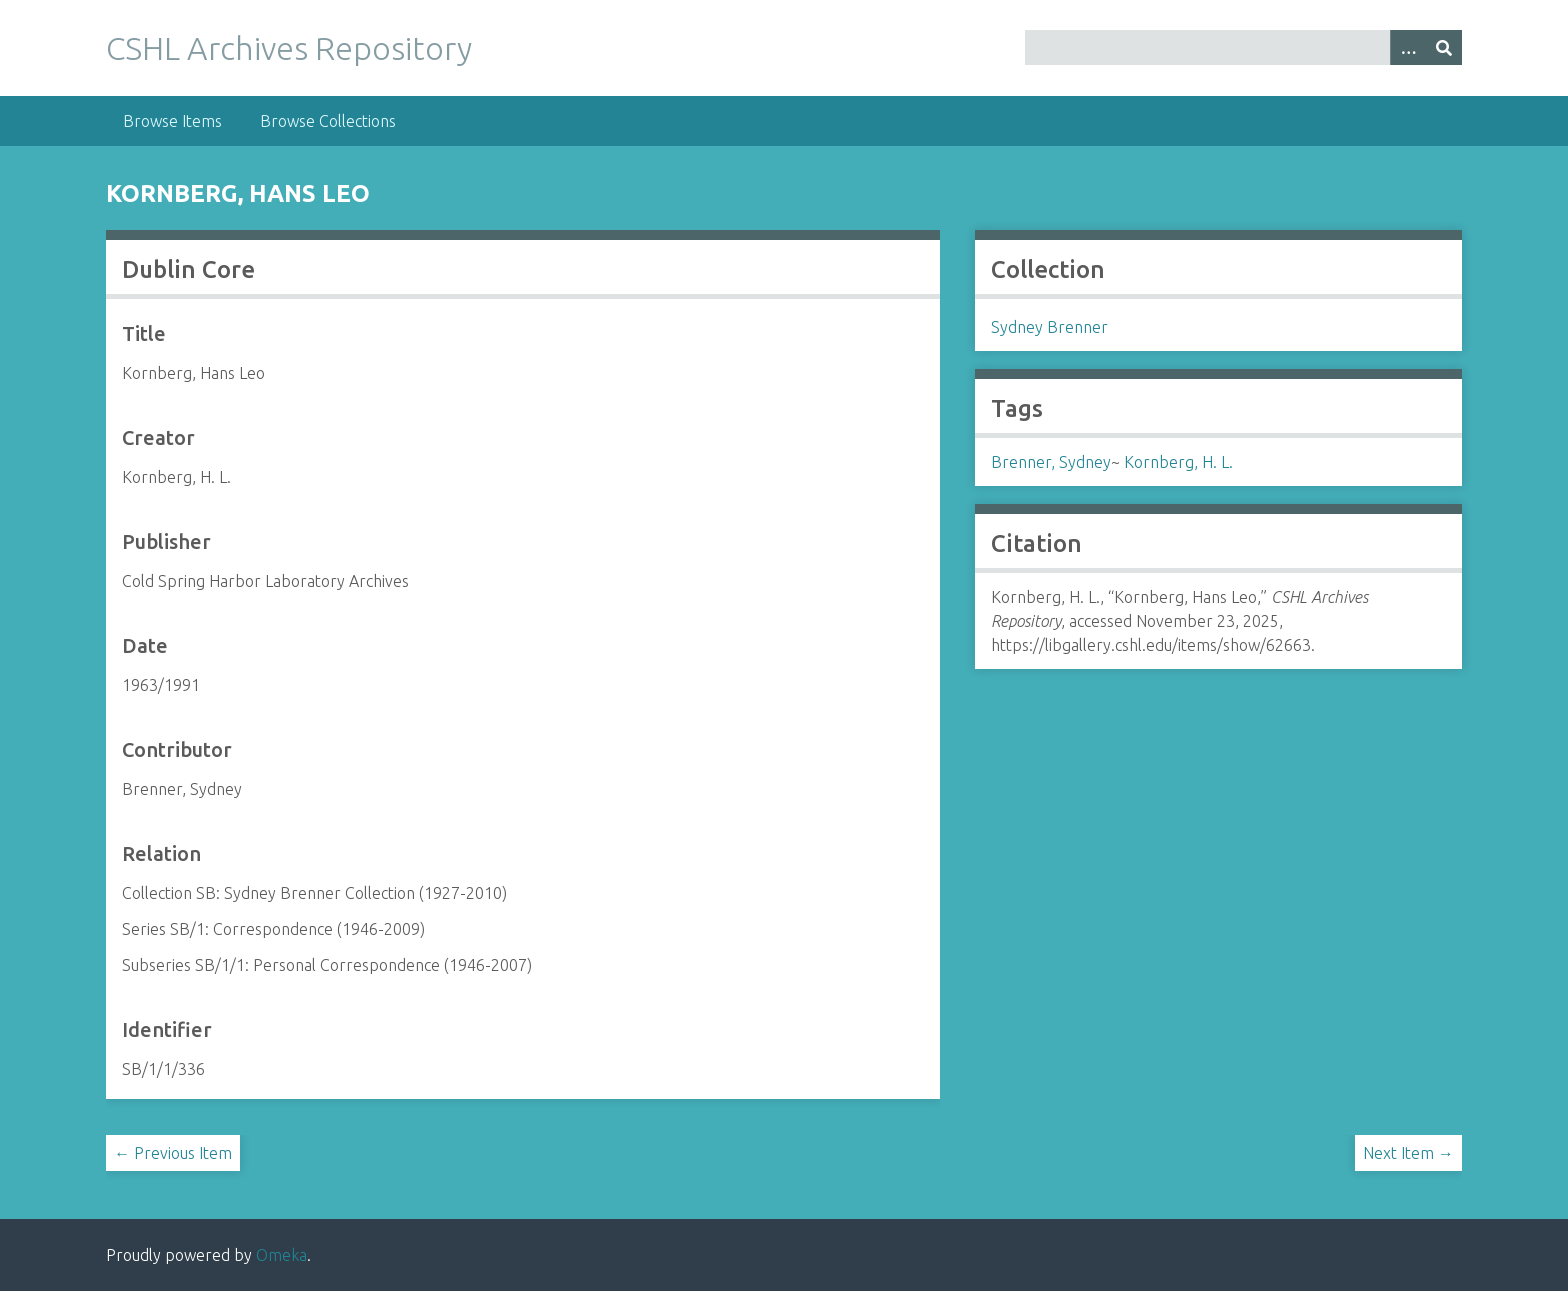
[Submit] (1444, 47)
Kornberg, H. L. (1178, 462)
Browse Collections (328, 121)
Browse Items (172, 121)
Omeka (281, 1255)
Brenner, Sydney (1051, 462)
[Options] (1408, 47)
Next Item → (1408, 1153)
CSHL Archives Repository (289, 48)
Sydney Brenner (1049, 327)
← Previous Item (173, 1153)
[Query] (1243, 47)
